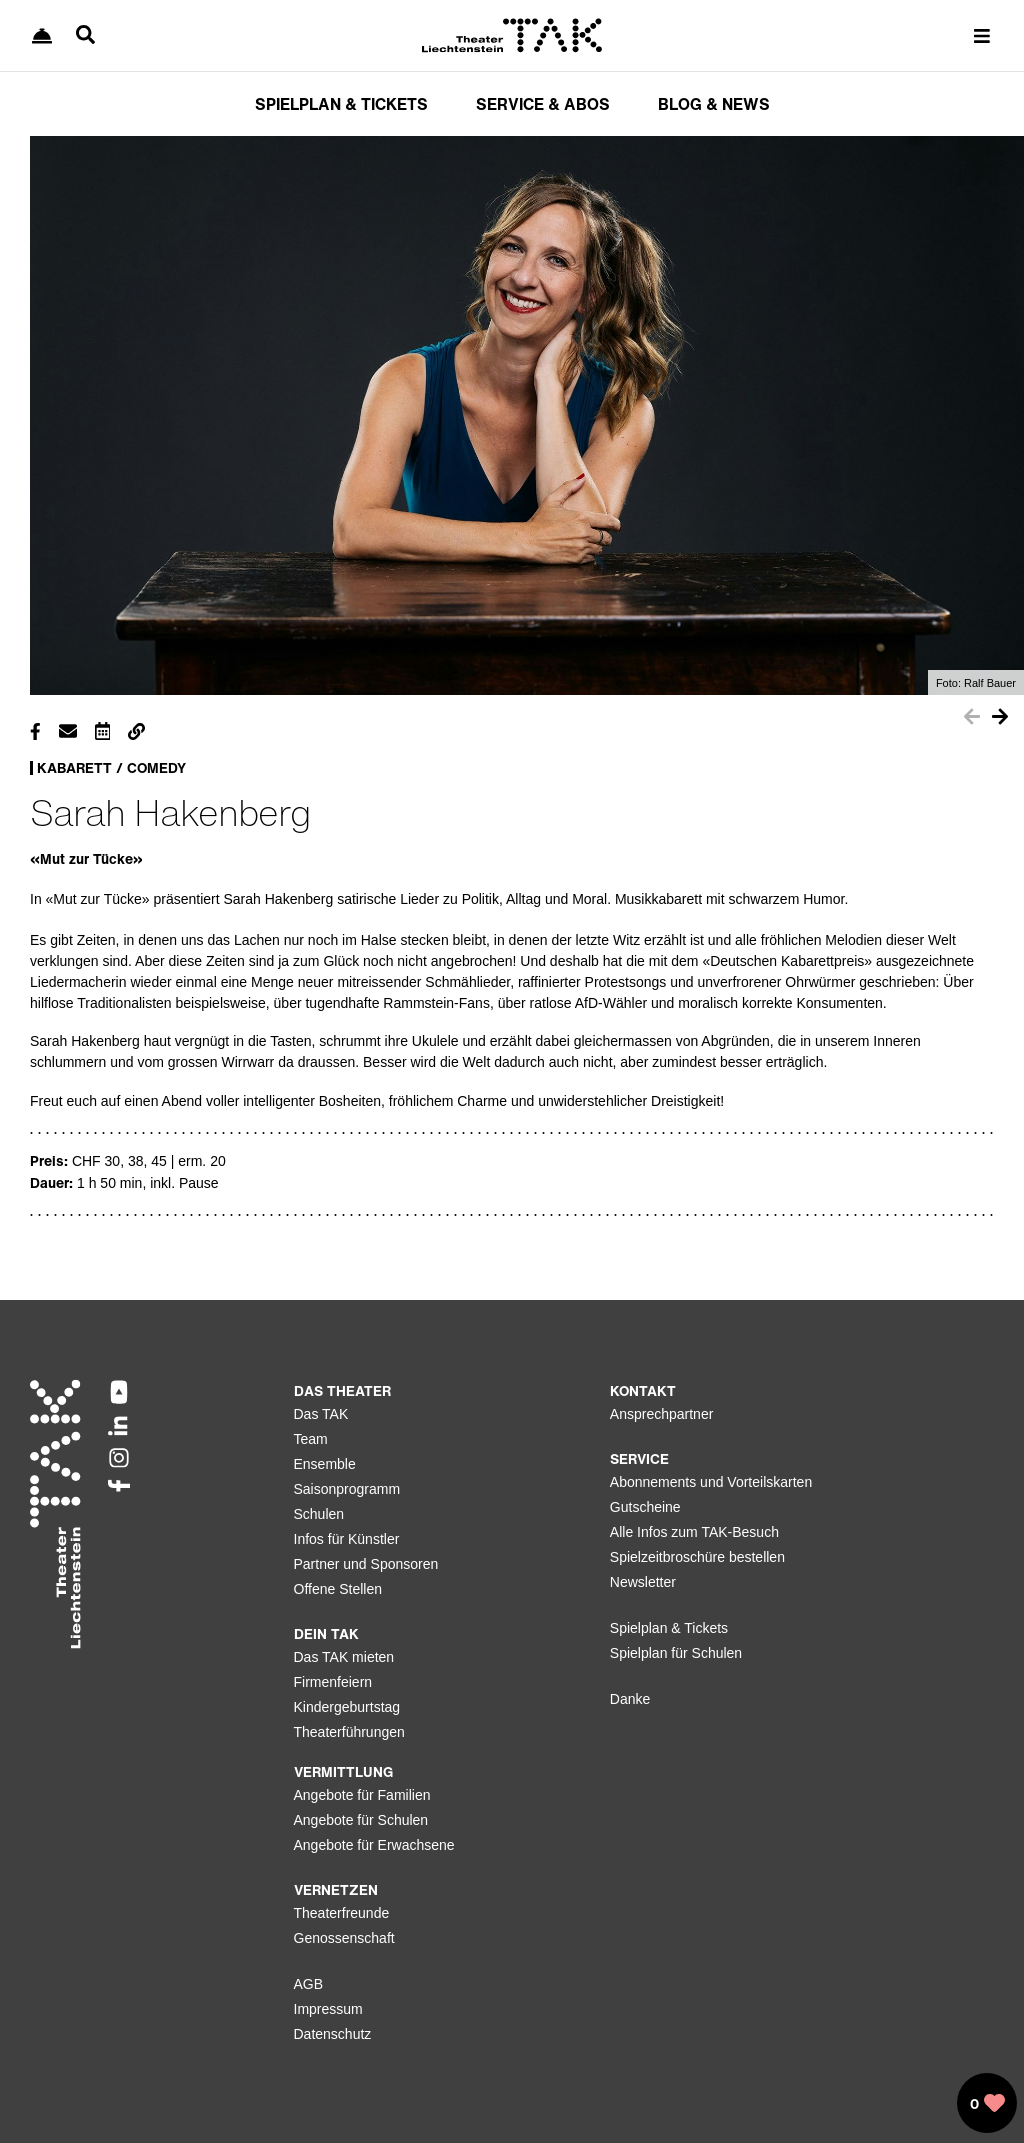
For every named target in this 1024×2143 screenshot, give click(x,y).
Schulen (319, 1514)
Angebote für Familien (362, 1795)
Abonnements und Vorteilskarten (711, 1482)
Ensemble (325, 1464)
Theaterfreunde (342, 1913)
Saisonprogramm (347, 1489)
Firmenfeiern (333, 1682)
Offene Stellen (338, 1589)
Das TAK (321, 1414)
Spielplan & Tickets (669, 1628)
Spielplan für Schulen (676, 1653)
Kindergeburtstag (347, 1707)
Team (311, 1439)
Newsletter (643, 1582)
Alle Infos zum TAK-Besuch (694, 1532)
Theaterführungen (349, 1732)
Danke (630, 1699)
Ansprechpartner (662, 1414)
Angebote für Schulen (361, 1820)
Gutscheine (645, 1507)
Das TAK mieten (344, 1657)
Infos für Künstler (347, 1539)
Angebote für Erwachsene (374, 1845)
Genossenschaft (344, 1938)
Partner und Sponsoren (366, 1564)
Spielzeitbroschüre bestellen (697, 1557)
